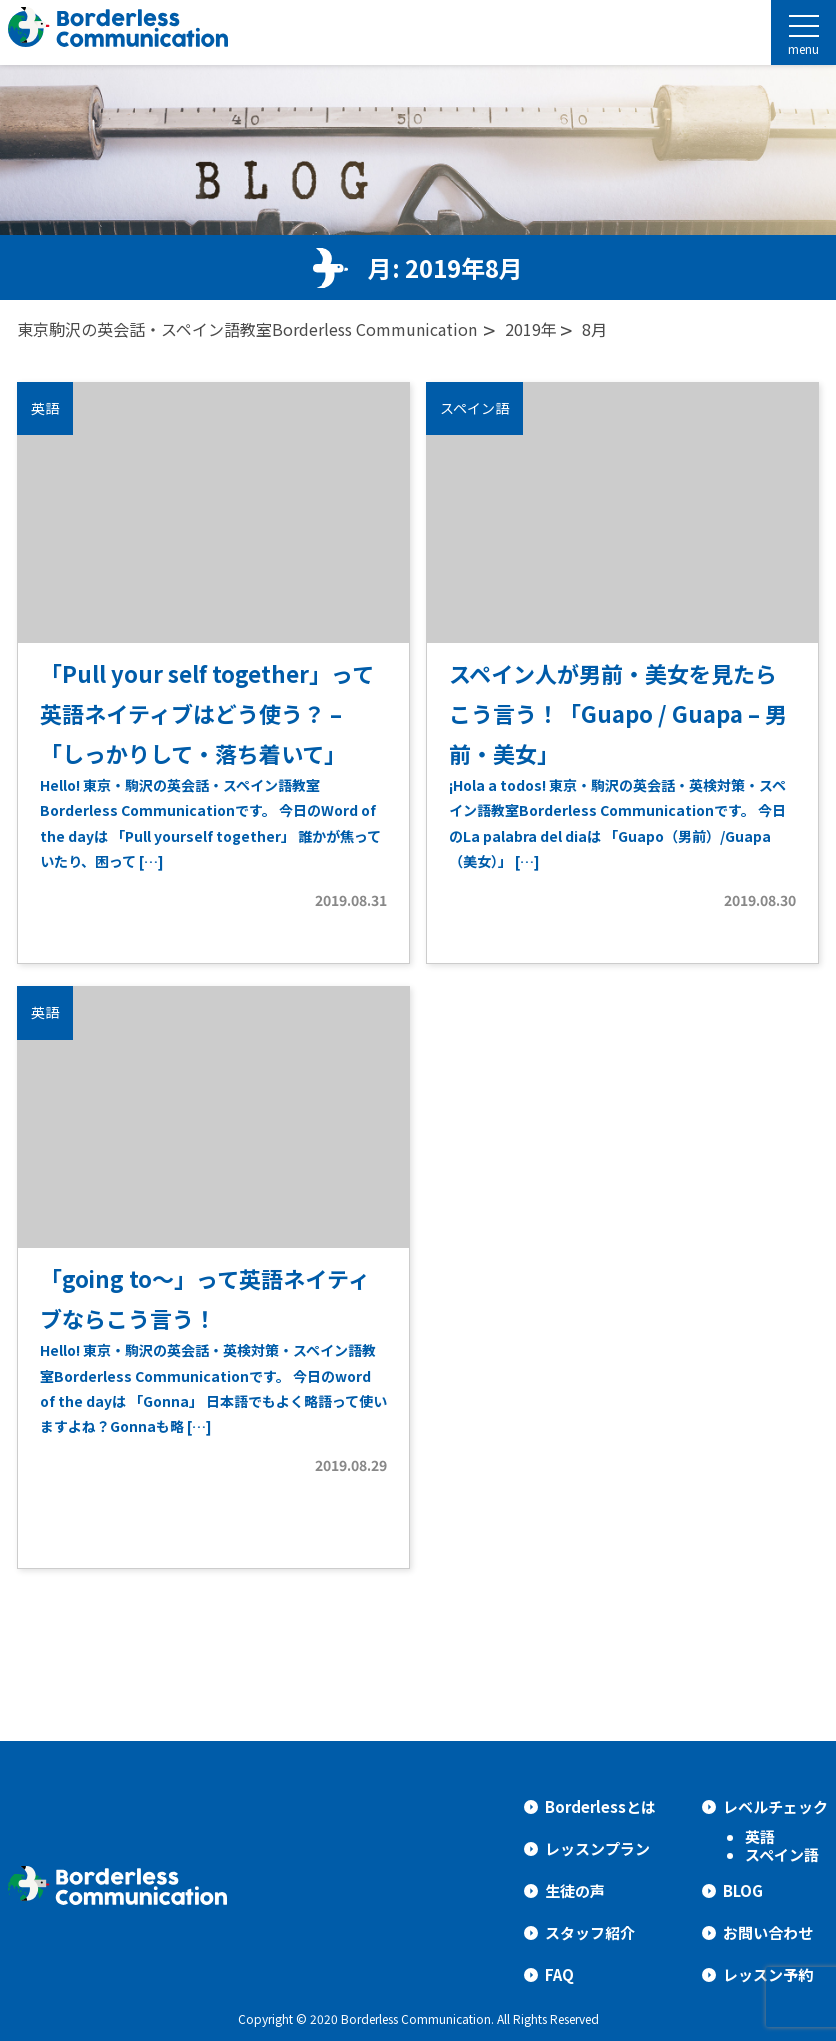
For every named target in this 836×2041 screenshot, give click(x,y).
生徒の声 (575, 1890)
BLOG (743, 1890)
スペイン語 (782, 1854)
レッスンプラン (597, 1848)
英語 (760, 1836)
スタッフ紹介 (590, 1932)
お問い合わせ (768, 1932)
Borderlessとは (600, 1806)
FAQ (559, 1974)
